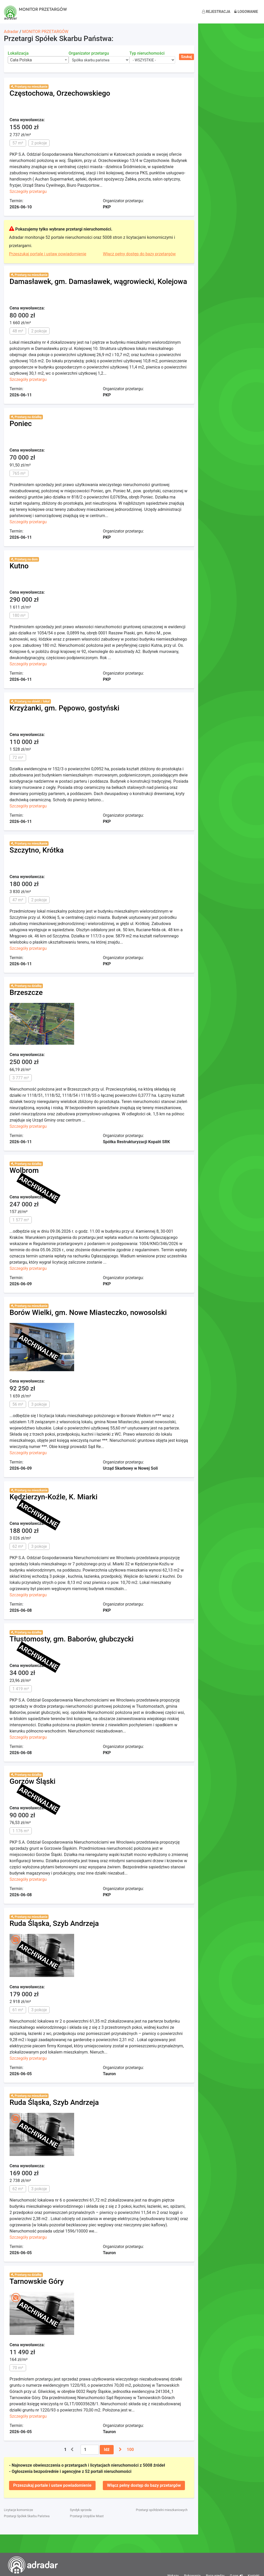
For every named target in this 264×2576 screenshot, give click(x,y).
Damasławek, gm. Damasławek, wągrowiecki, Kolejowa (98, 281)
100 (130, 2449)
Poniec (21, 423)
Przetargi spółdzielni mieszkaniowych (162, 2510)
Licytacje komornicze (18, 2510)
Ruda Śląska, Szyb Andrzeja (54, 1923)
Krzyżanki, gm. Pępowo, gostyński (64, 708)
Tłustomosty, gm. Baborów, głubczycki (72, 1639)
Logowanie (246, 12)
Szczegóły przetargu (28, 191)
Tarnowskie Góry (37, 2281)
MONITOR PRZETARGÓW (45, 31)
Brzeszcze (26, 992)
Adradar (11, 31)
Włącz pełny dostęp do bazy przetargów (139, 253)
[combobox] (38, 59)
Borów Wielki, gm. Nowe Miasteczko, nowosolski (88, 1312)
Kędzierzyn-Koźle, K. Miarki (53, 1497)
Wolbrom (24, 1170)
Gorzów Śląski (33, 1781)
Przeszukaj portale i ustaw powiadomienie (47, 253)
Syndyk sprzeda (80, 2510)
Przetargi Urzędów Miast (87, 2516)
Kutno (19, 566)
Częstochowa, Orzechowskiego (60, 93)
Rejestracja (216, 12)
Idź (107, 2449)
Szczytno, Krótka (37, 850)
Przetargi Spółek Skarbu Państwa (27, 2516)
